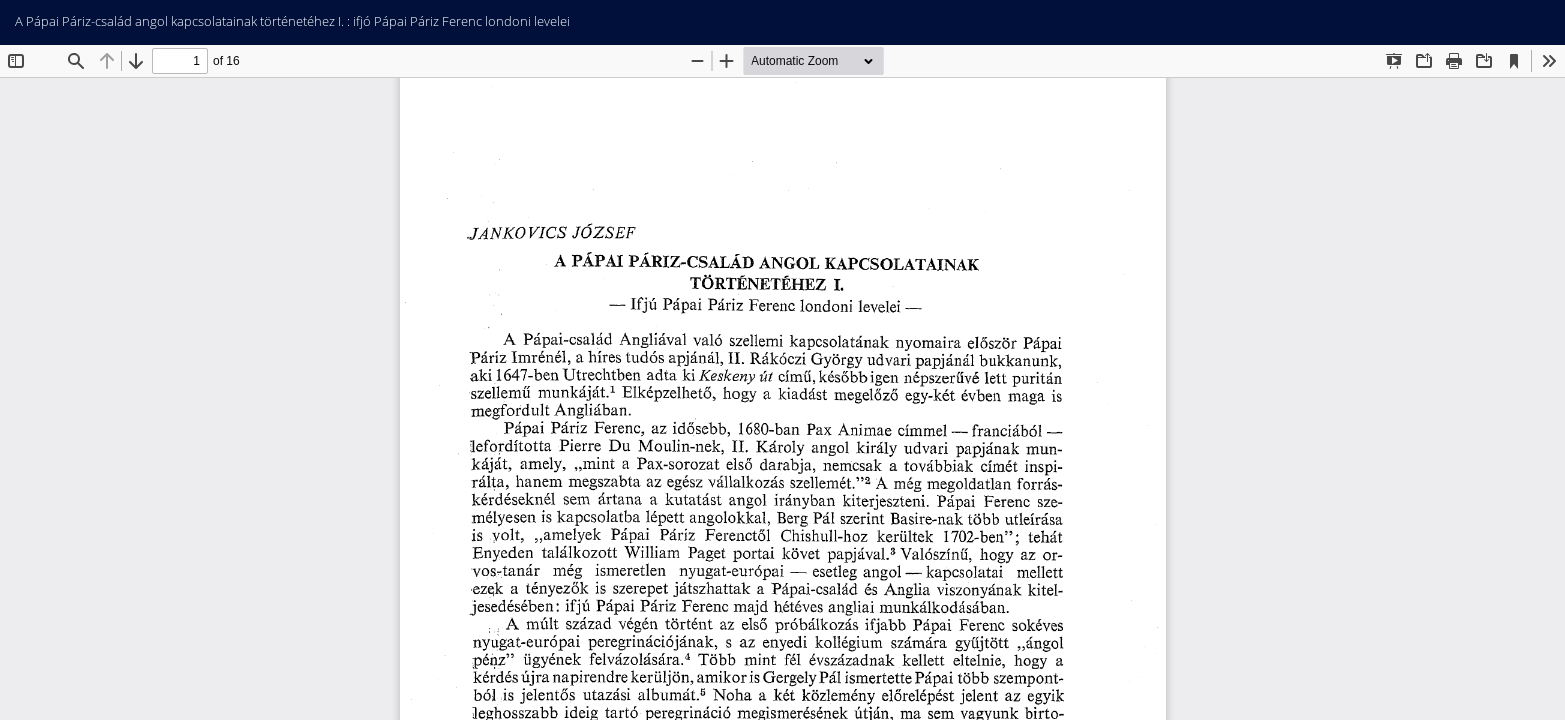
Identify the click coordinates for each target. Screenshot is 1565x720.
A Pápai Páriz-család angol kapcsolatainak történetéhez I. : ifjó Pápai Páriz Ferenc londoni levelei (292, 21)
